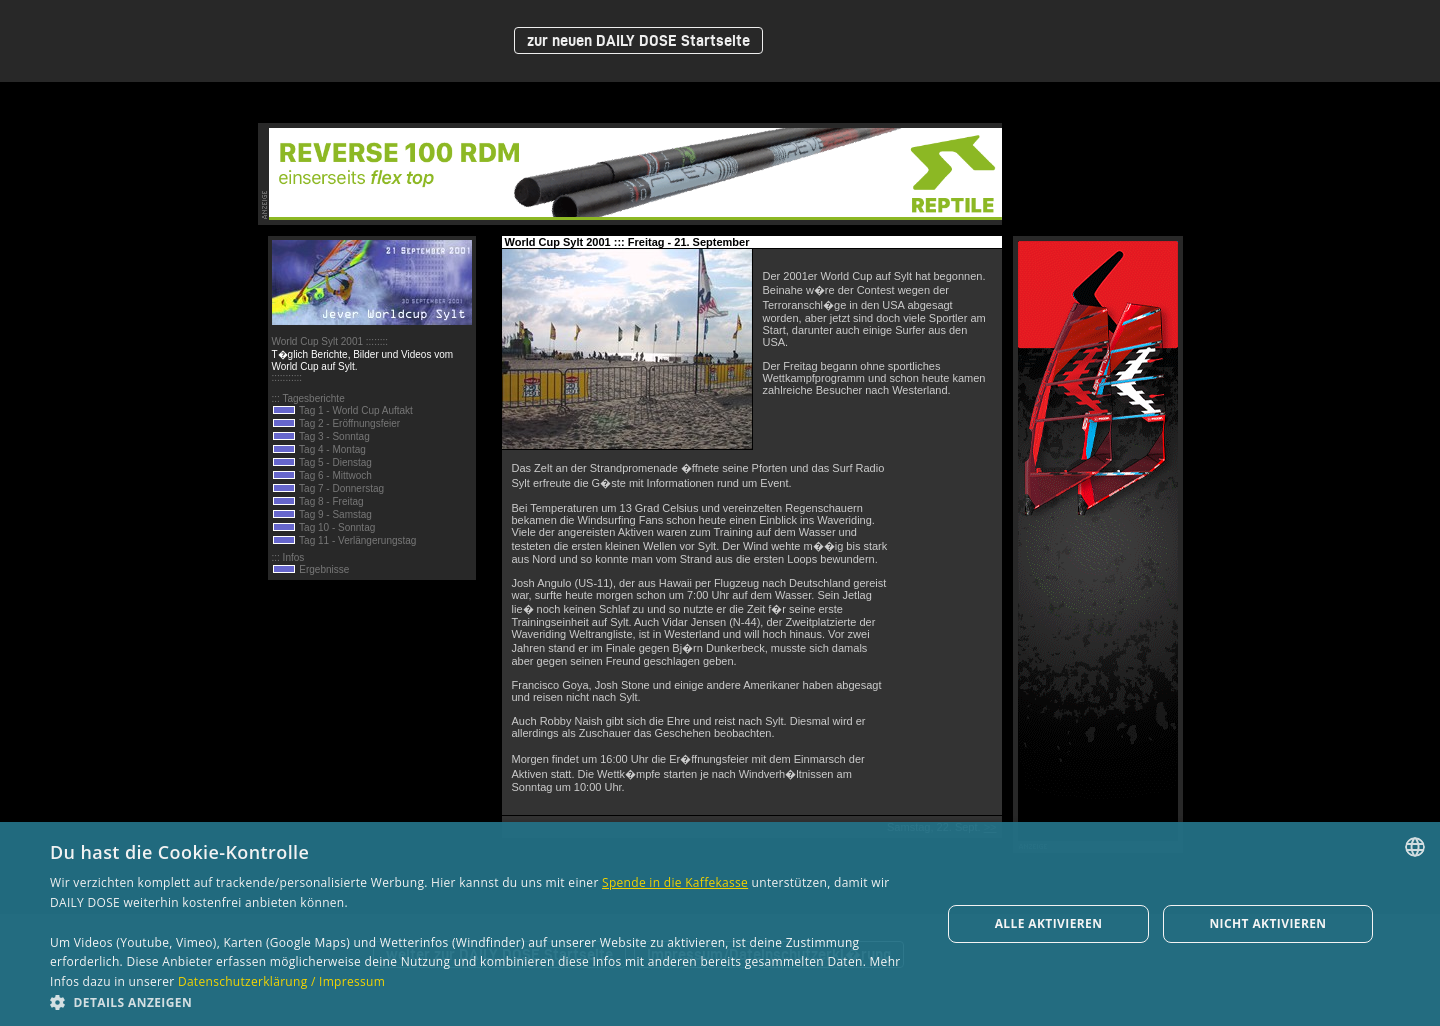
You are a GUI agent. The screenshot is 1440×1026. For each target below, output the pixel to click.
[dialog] (720, 924)
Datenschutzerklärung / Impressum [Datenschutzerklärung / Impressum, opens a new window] (281, 981)
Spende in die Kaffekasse (675, 882)
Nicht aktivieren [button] (1267, 923)
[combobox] (1415, 847)
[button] (482, 1001)
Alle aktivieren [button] (1049, 923)
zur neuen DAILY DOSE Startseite (638, 40)
